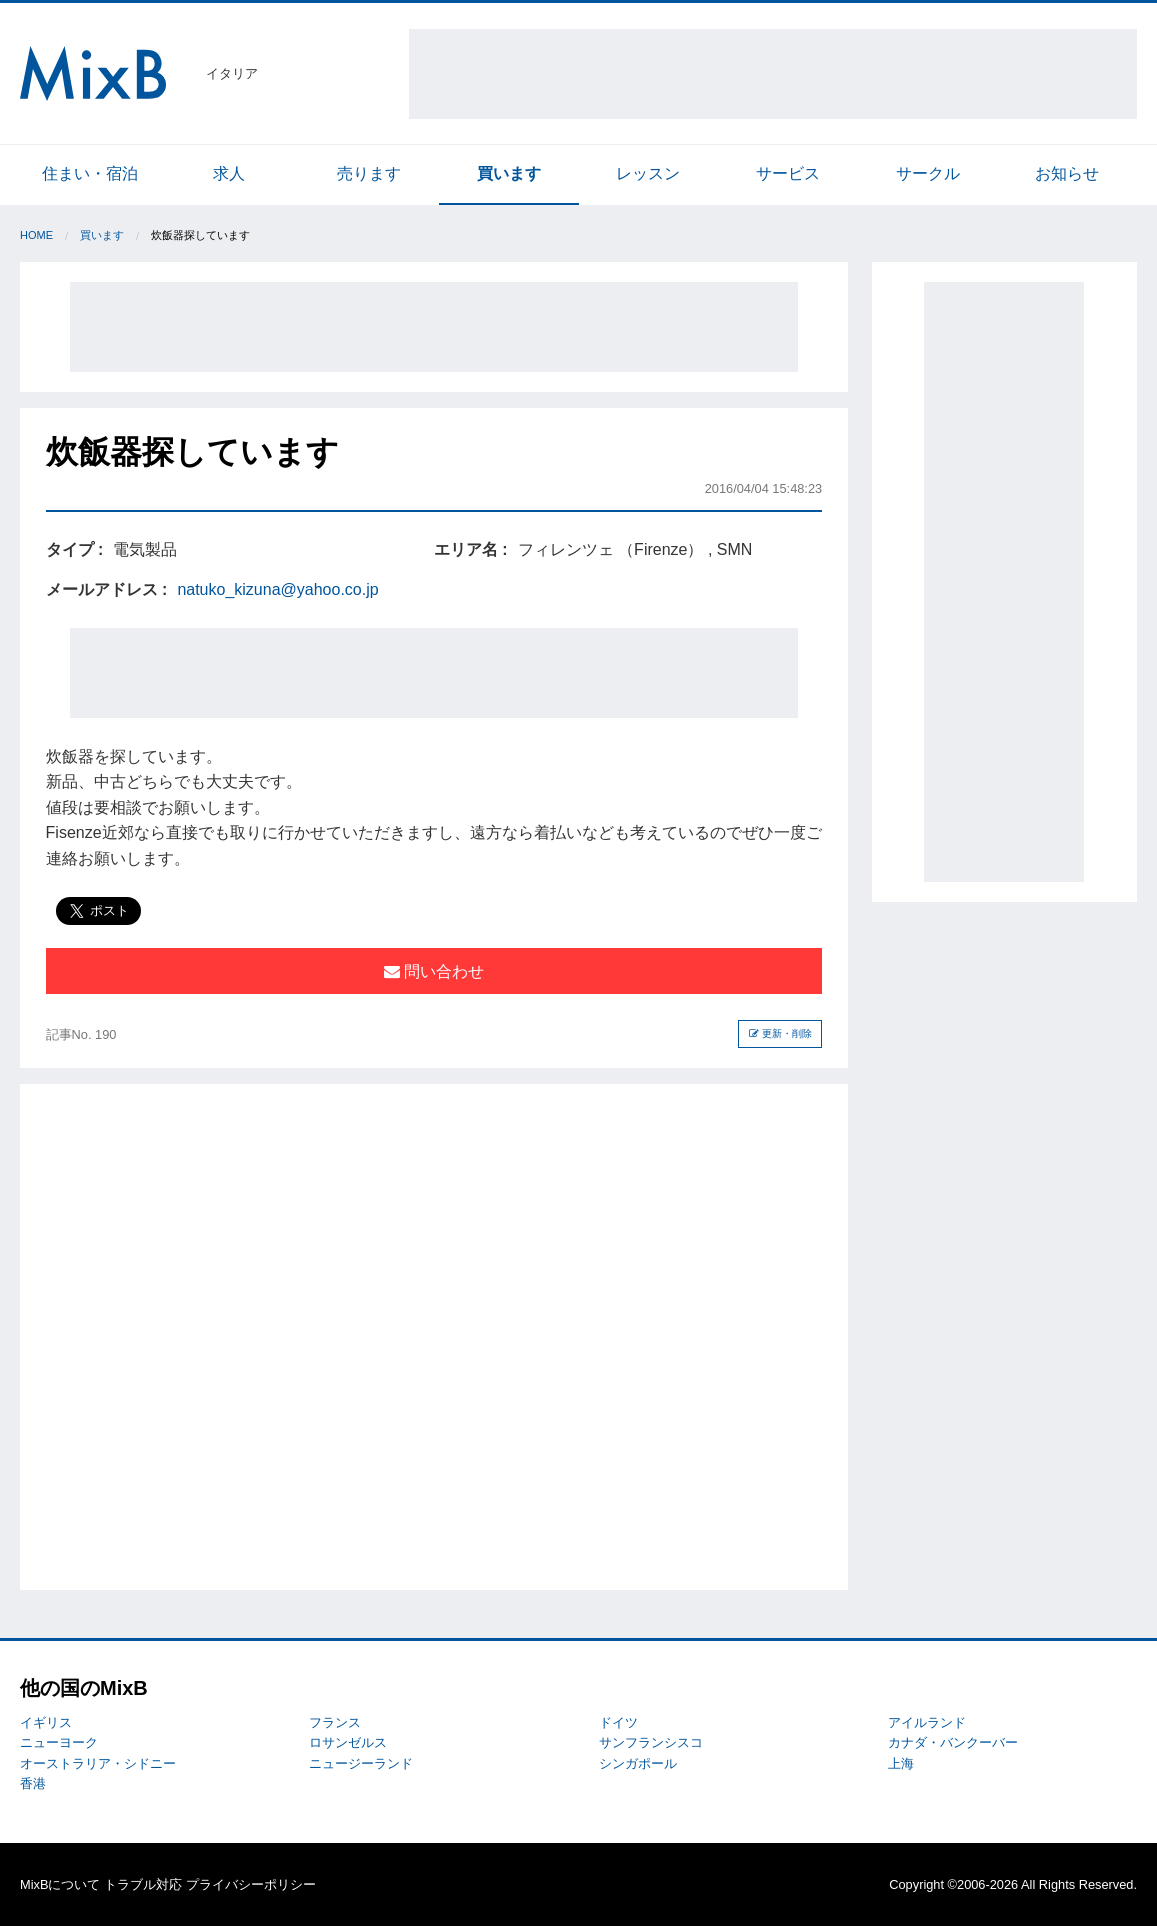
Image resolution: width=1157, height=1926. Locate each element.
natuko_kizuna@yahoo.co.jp (277, 589)
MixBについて (60, 1884)
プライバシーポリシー (251, 1884)
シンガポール (638, 1763)
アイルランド (927, 1722)
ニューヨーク (59, 1742)
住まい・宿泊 (90, 173)
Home (36, 235)
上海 (901, 1763)
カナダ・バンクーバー (953, 1742)
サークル (928, 173)
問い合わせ (434, 971)
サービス (788, 173)
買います (509, 173)
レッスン (648, 173)
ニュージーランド (361, 1763)
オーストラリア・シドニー (98, 1763)
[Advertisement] (773, 74)
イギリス (46, 1722)
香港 (33, 1783)
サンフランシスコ (651, 1742)
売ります (369, 173)
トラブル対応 (143, 1884)
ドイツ (618, 1722)
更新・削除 (780, 1033)
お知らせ (1067, 173)
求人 (229, 173)
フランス (335, 1722)
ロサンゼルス (348, 1742)
